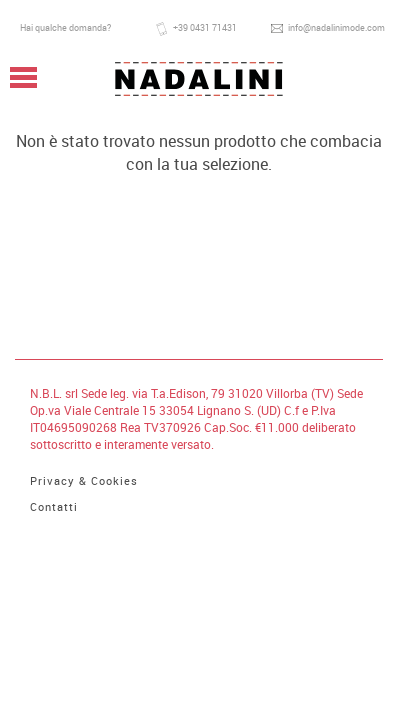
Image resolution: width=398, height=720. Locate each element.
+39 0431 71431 (196, 29)
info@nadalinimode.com (328, 28)
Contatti (54, 506)
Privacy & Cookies (84, 480)
